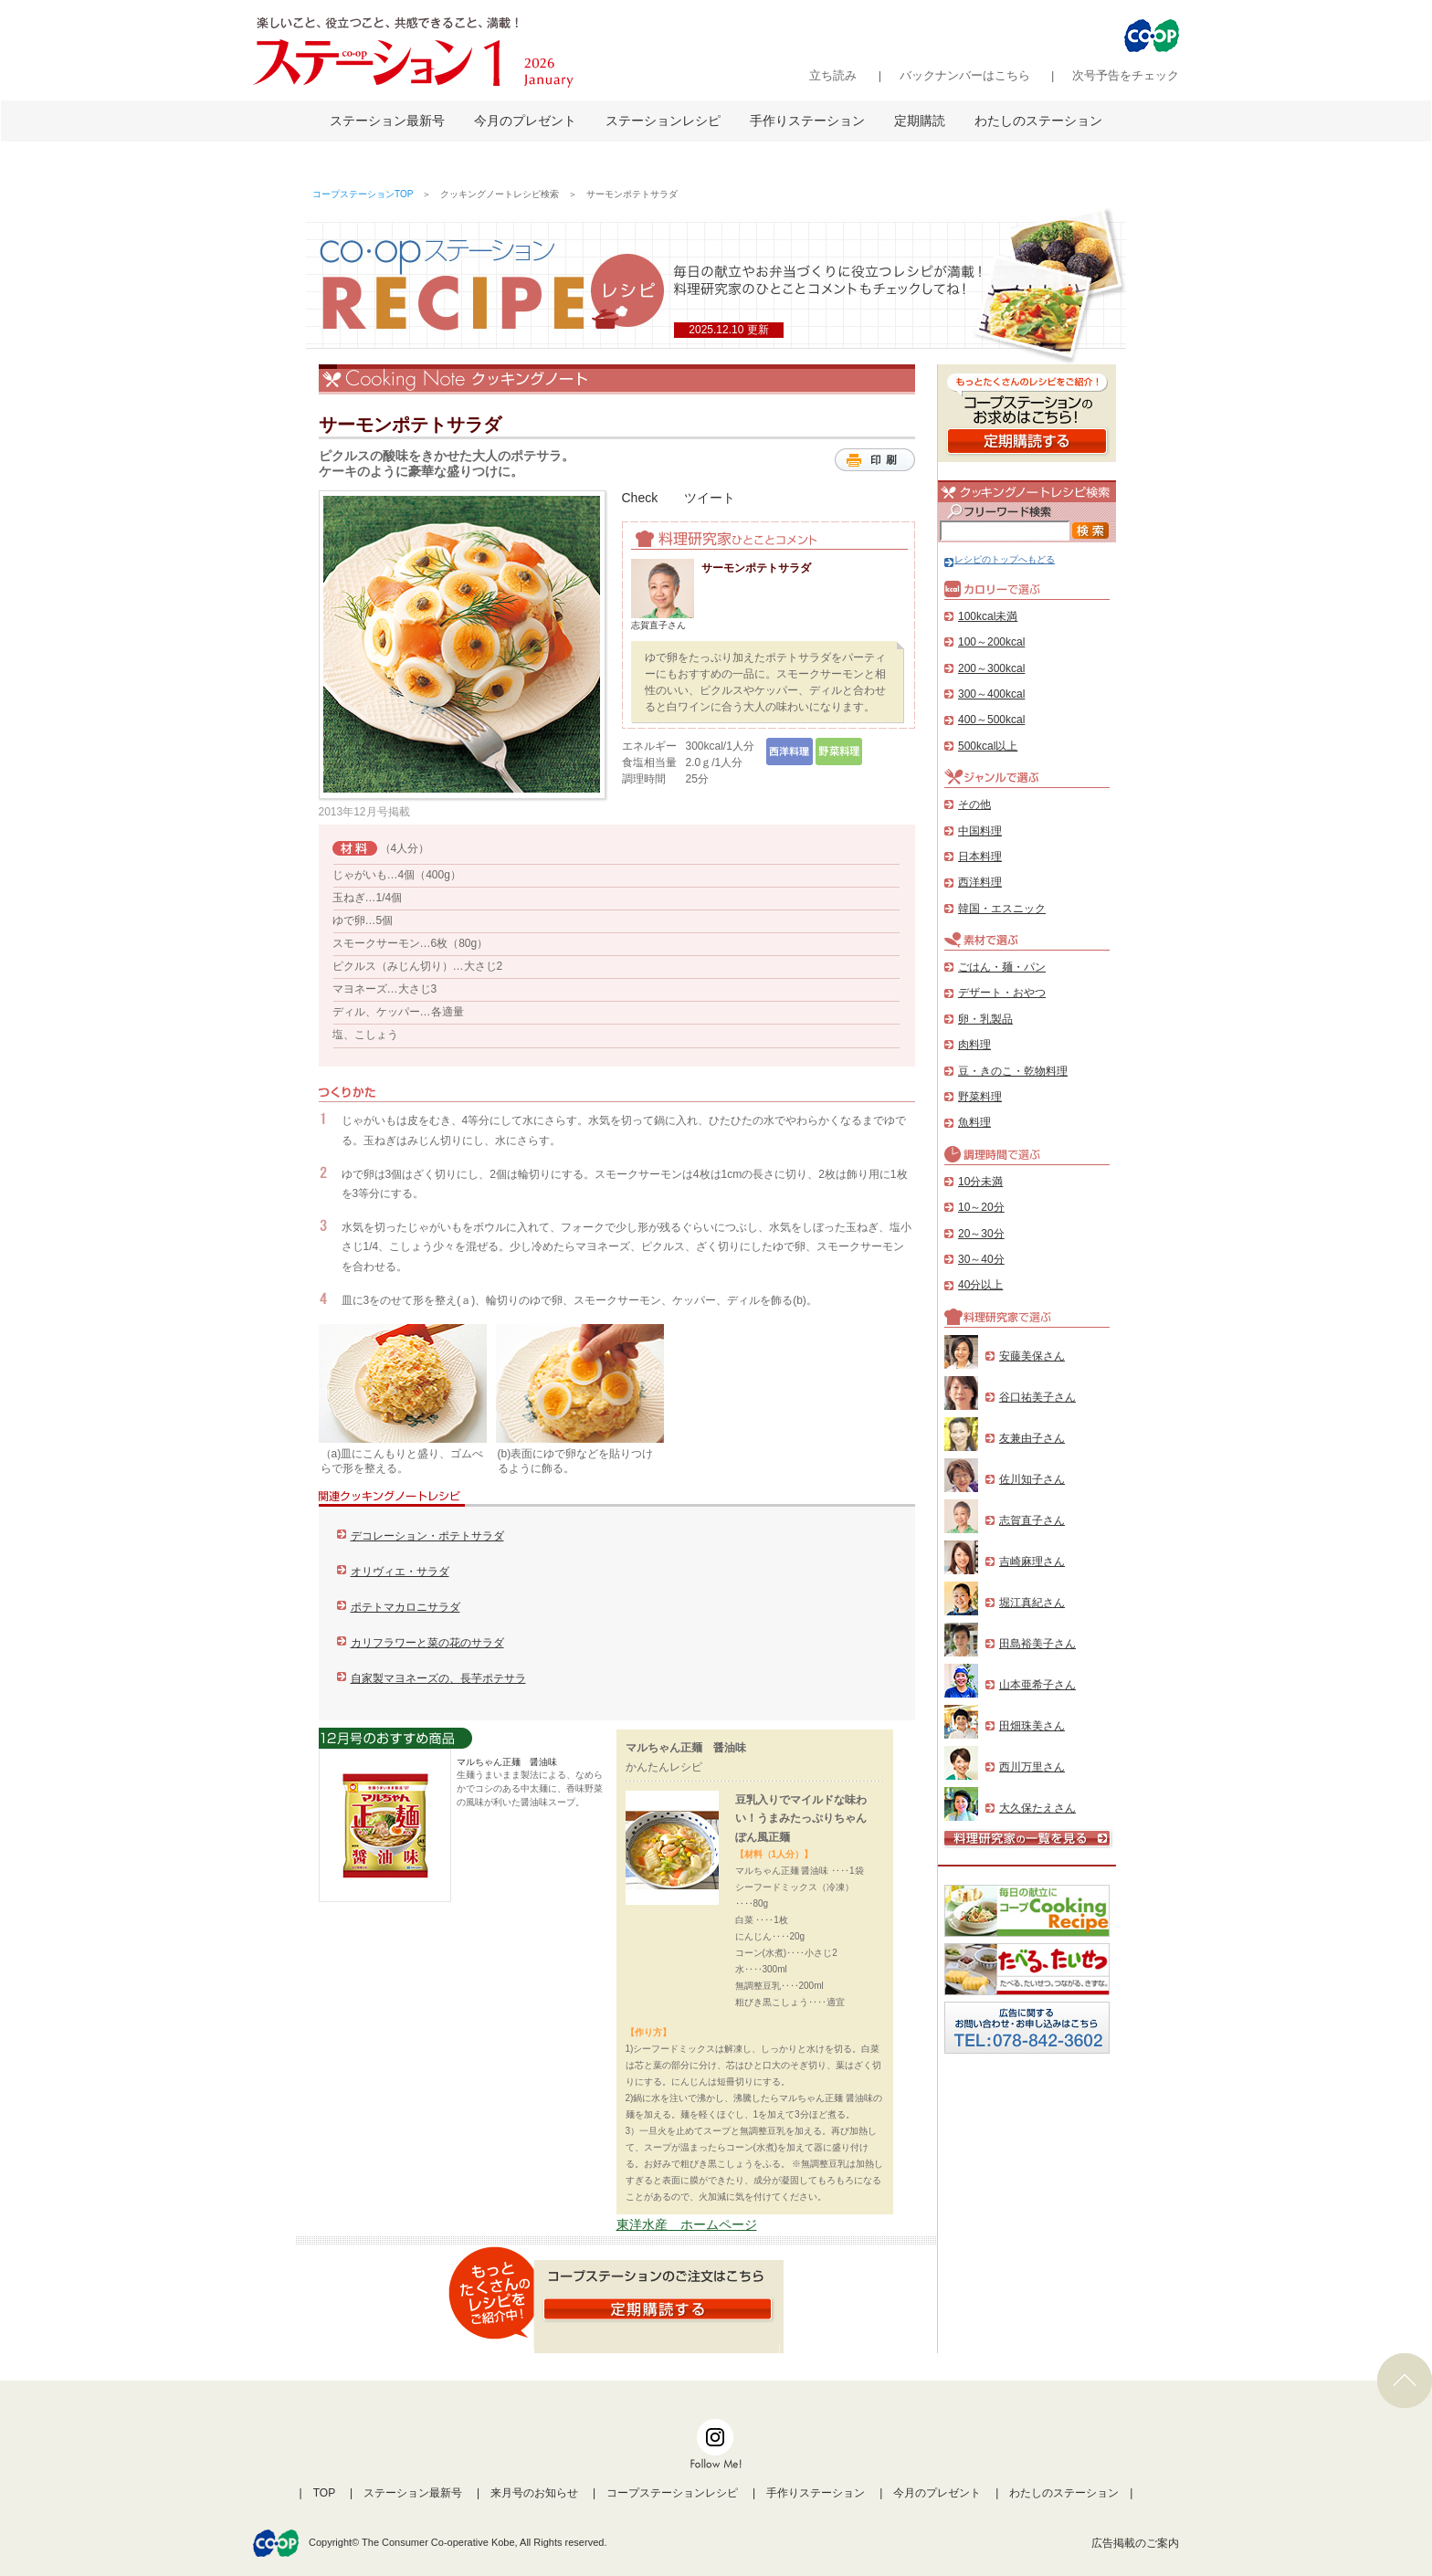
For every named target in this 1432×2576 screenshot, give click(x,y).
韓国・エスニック (1002, 908)
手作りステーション (807, 120)
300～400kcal (991, 694)
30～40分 (981, 1259)
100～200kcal (991, 642)
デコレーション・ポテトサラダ (427, 1536)
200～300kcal (991, 668)
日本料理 (980, 856)
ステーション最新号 (387, 120)
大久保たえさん (1037, 1808)
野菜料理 (980, 1096)
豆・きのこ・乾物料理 (1013, 1071)
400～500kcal (991, 719)
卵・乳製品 (985, 1019)
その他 (974, 804)
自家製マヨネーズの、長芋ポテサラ (438, 1678)
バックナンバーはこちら (965, 75)
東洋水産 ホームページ (686, 2224)
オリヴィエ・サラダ (400, 1571)
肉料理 (974, 1044)
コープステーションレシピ (672, 2493)
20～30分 (981, 1233)
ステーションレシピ (663, 120)
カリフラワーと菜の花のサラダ (427, 1642)
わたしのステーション (1038, 120)
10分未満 (980, 1181)
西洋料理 (980, 882)
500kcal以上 (987, 746)
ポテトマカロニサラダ (405, 1607)
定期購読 (919, 120)
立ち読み (833, 75)
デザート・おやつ (1002, 992)
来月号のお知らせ (534, 2493)
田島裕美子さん (1037, 1643)
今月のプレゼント (525, 120)
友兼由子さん (1032, 1438)
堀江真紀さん (1032, 1602)
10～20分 (981, 1207)
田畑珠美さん (1032, 1725)
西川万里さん (1032, 1767)
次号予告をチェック (1125, 75)
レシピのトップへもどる (999, 559)
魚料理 (974, 1122)
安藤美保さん (1032, 1356)
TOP (324, 2493)
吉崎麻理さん (1032, 1561)
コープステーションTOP (362, 194)
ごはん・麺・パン (1002, 967)
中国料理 (980, 831)
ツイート (709, 497)
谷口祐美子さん (1037, 1397)
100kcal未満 (987, 616)
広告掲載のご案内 (1135, 2543)
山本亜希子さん (1037, 1684)
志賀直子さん (1032, 1520)
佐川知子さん (1032, 1479)
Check (640, 497)
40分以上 (980, 1284)
